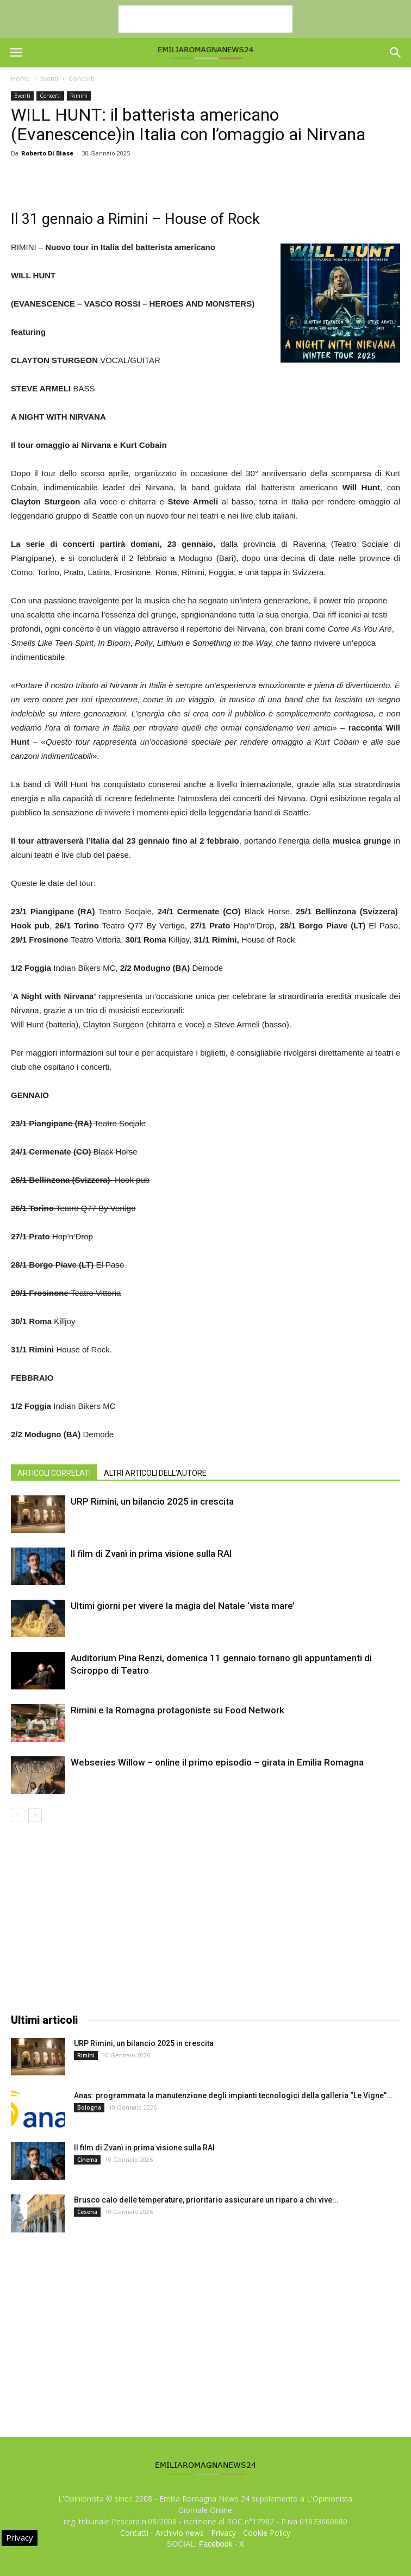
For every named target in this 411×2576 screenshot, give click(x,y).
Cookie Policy (266, 2533)
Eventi (49, 78)
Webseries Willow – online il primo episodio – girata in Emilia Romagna (217, 1762)
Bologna (89, 2107)
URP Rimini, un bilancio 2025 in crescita (152, 1501)
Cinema (87, 2159)
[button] (396, 52)
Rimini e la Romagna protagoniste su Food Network (177, 1710)
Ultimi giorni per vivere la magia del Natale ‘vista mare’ (183, 1605)
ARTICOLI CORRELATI (54, 1473)
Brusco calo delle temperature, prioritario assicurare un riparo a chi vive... (206, 2199)
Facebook (215, 2544)
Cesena (87, 2212)
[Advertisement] (205, 19)
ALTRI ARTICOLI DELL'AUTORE (155, 1473)
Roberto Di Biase (47, 153)
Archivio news (179, 2533)
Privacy (223, 2533)
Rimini (79, 95)
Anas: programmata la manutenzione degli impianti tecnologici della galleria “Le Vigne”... (233, 2095)
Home (20, 78)
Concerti (81, 78)
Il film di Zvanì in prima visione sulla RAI (151, 1553)
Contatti (134, 2533)
